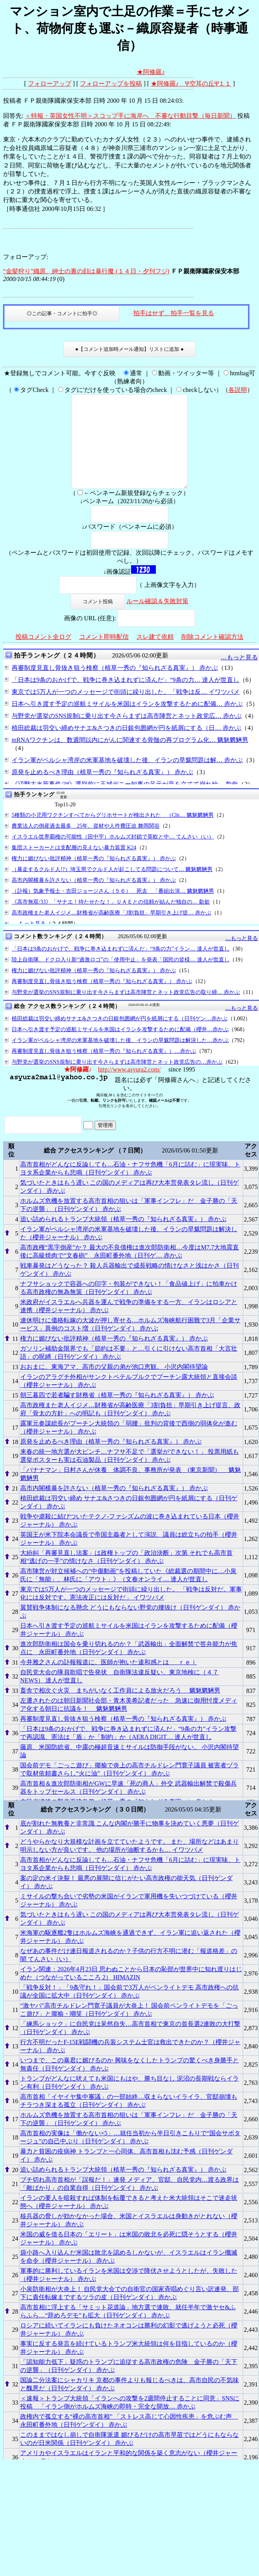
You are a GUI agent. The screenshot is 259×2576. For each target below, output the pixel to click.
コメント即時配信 (104, 655)
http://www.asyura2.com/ (129, 1088)
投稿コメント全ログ (43, 655)
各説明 (237, 389)
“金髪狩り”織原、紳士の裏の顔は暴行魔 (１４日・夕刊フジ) (86, 271)
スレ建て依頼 (155, 655)
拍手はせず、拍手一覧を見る (173, 313)
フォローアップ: (25, 257)
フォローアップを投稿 (111, 83)
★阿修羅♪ (151, 72)
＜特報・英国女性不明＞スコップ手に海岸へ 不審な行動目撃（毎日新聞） (130, 115)
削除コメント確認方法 (212, 655)
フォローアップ (49, 83)
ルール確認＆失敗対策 (157, 619)
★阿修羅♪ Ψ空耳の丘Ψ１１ (191, 83)
